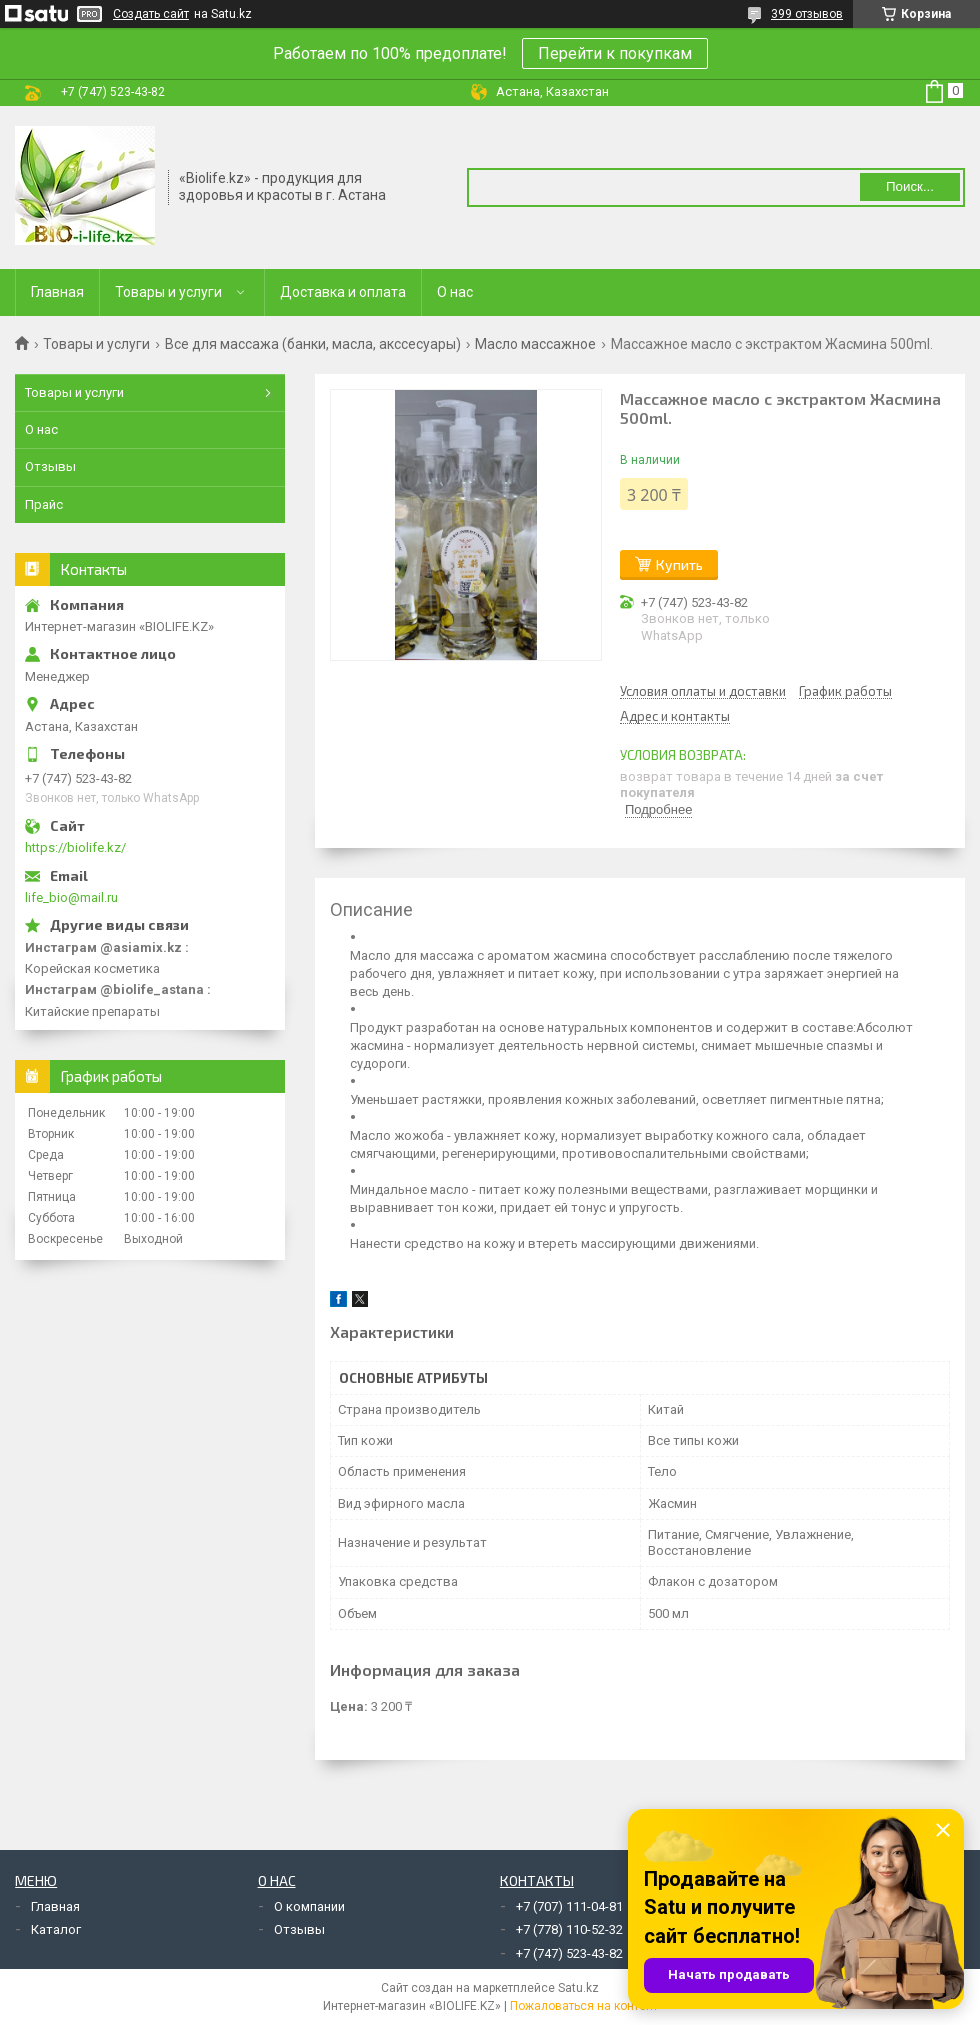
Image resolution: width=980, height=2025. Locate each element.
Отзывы (50, 466)
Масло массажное (535, 344)
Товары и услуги (168, 292)
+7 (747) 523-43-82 (569, 1953)
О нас (455, 292)
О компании (309, 1906)
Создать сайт (151, 14)
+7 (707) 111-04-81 (569, 1906)
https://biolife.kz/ (75, 847)
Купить (679, 564)
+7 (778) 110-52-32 (569, 1929)
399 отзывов (807, 14)
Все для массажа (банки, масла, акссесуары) (313, 344)
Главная (57, 292)
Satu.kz (578, 1988)
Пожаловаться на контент (584, 2006)
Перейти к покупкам (615, 53)
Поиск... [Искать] (910, 186)
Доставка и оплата (343, 292)
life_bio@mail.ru (71, 897)
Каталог (56, 1929)
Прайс (44, 504)
